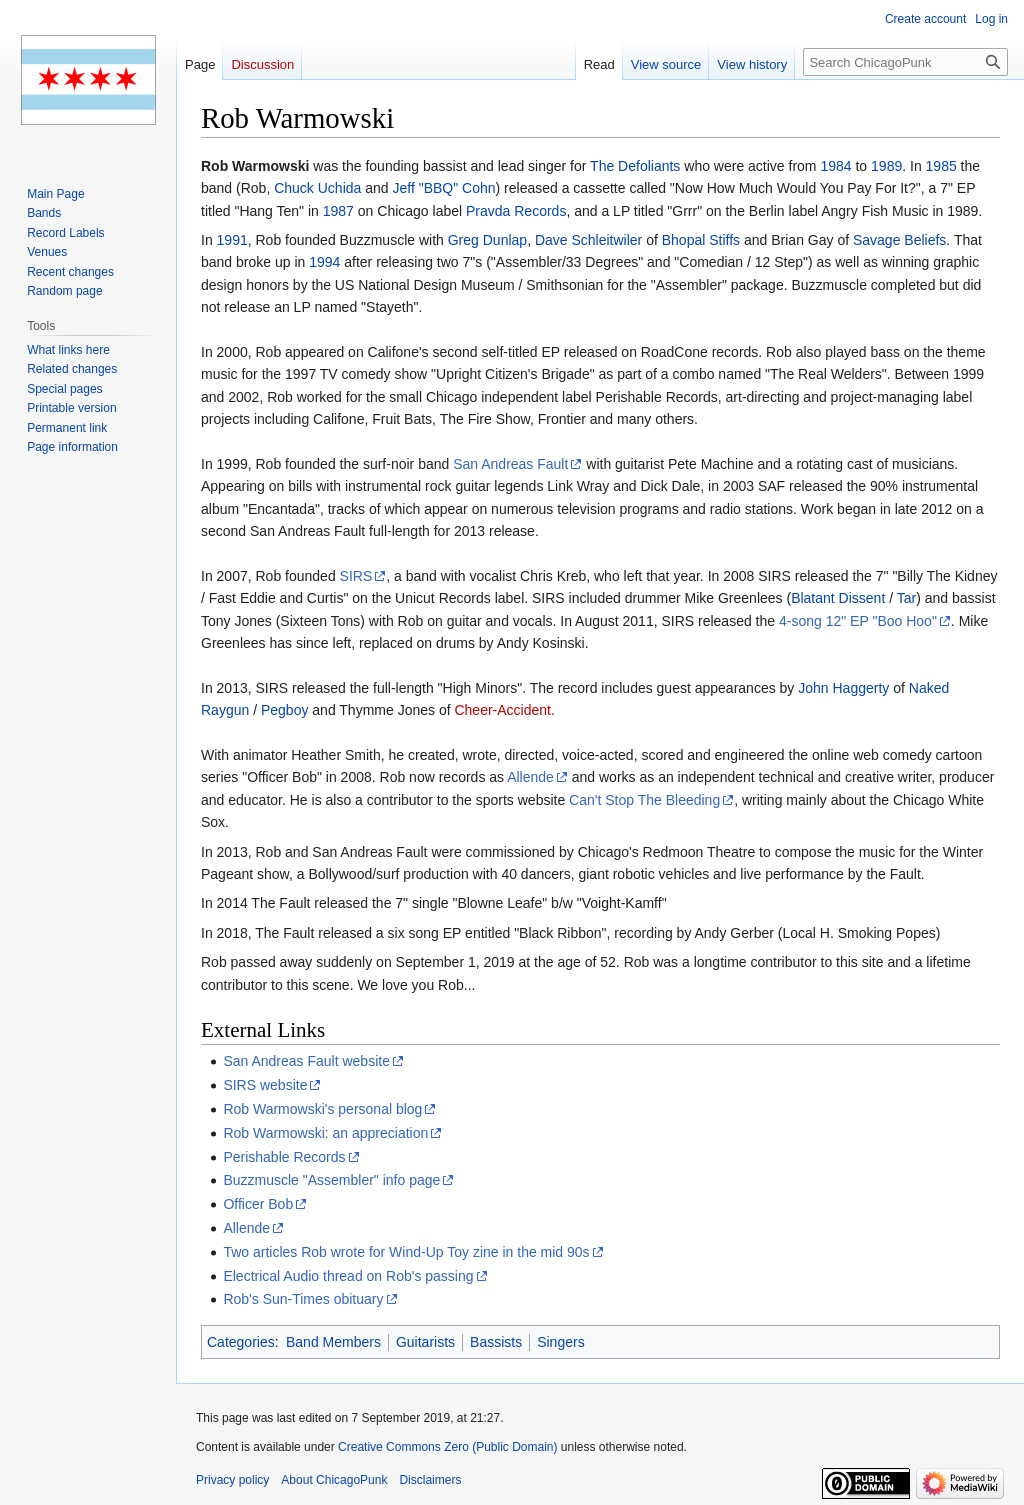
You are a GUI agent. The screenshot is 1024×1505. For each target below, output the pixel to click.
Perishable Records (284, 1157)
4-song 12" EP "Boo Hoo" (858, 621)
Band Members (333, 1342)
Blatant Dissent (838, 598)
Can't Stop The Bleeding (644, 800)
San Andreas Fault (510, 464)
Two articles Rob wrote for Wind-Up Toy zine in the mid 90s (406, 1252)
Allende (530, 777)
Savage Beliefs (899, 240)
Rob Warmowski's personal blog (322, 1109)
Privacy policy (232, 1480)
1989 (886, 166)
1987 (338, 211)
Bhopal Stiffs (701, 240)
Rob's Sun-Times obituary (303, 1299)
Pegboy (284, 710)
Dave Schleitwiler (588, 240)
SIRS (356, 576)
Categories (241, 1342)
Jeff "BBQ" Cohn (443, 188)
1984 (835, 166)
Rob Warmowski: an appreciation (325, 1133)
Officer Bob (258, 1204)
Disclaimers (430, 1480)
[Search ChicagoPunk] (905, 62)
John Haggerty (843, 688)
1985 (941, 166)
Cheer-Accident (502, 710)
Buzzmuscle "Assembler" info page (331, 1180)
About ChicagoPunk (334, 1480)
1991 (232, 240)
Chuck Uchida (317, 188)
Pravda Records (516, 211)
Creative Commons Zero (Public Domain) (447, 1447)
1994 (324, 262)
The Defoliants (635, 166)
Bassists (496, 1342)
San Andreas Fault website (306, 1061)
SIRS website (265, 1085)
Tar (906, 598)
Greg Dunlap (487, 240)
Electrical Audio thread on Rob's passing (348, 1276)
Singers (560, 1342)
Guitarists (425, 1342)
